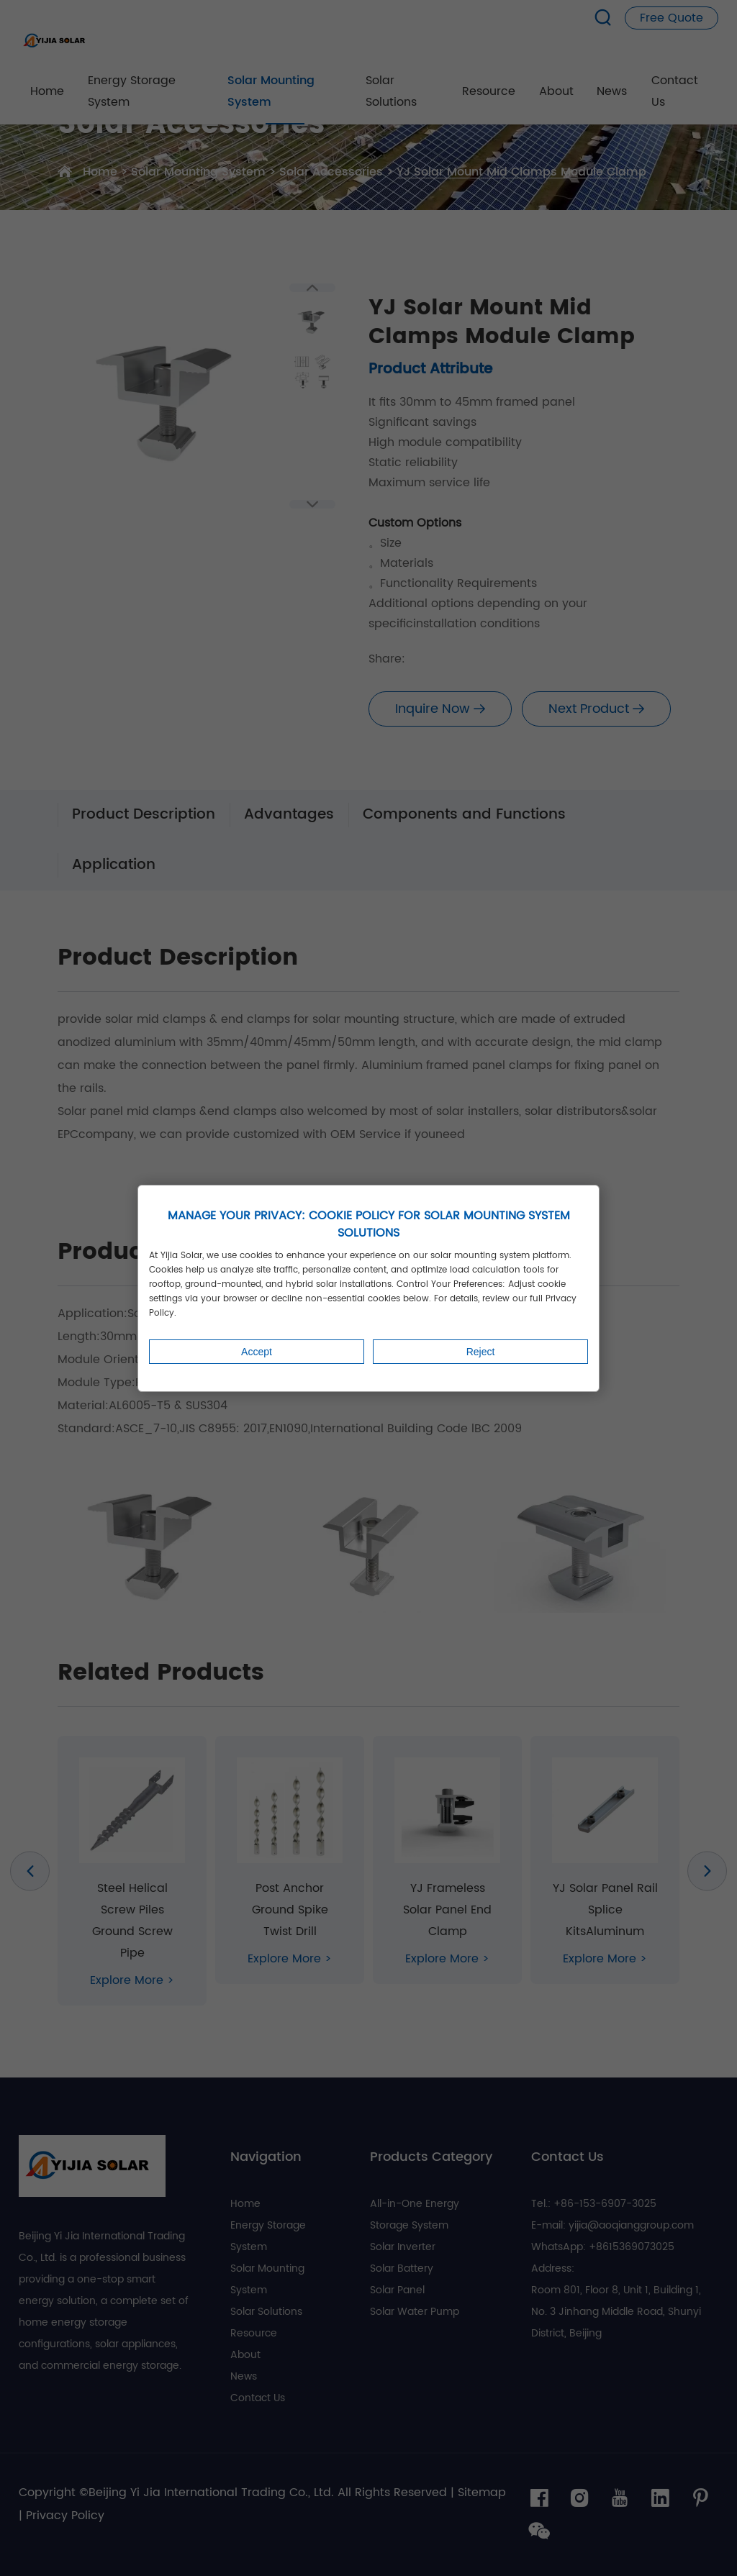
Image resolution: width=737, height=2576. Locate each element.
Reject (480, 1351)
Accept (256, 1351)
